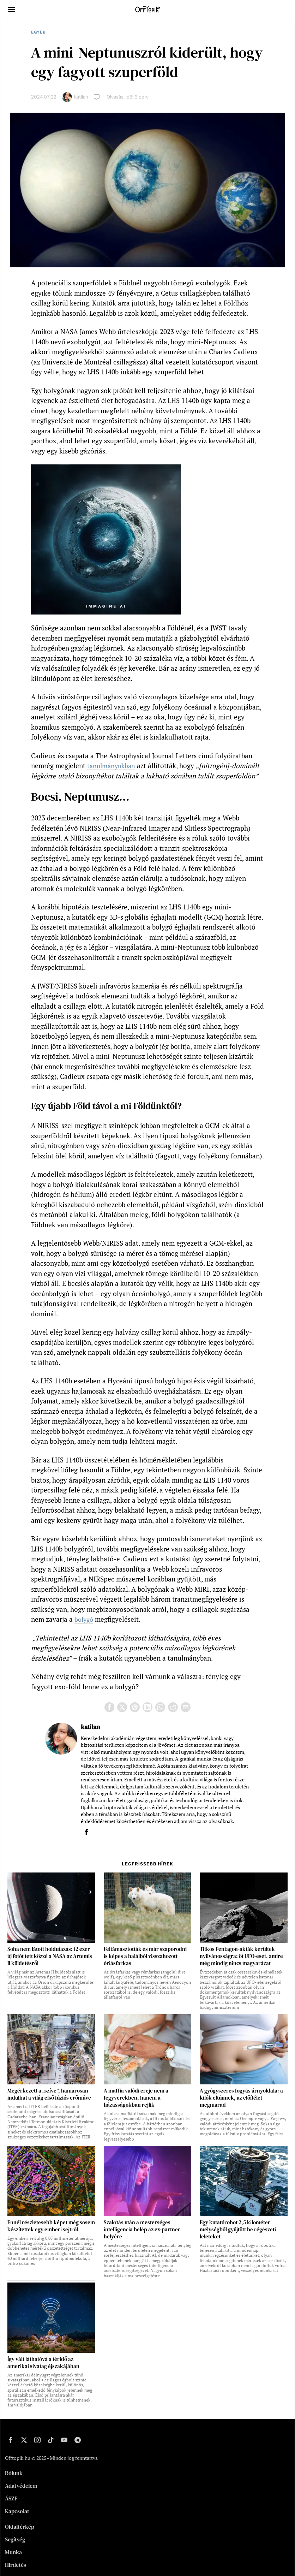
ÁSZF (11, 2498)
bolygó (84, 1619)
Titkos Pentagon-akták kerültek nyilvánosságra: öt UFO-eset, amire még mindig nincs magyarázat (241, 1956)
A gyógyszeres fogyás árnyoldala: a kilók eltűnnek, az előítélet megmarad (241, 2097)
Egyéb (38, 32)
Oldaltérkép (19, 2526)
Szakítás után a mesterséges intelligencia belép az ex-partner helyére (142, 2229)
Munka (13, 2552)
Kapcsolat (17, 2511)
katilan (81, 97)
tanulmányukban (112, 765)
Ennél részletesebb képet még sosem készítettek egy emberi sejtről (51, 2226)
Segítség (15, 2539)
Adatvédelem (21, 2485)
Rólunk (14, 2473)
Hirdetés (15, 2565)
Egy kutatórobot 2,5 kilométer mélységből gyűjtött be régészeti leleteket (238, 2229)
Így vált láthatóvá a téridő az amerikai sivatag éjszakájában (43, 2363)
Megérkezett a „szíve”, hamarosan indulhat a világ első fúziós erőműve (49, 2094)
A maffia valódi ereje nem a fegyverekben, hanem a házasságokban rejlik (136, 2097)
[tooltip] (109, 1707)
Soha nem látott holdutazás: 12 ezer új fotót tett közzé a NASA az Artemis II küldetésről (49, 1956)
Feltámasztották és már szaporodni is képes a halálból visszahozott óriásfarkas (145, 1956)
